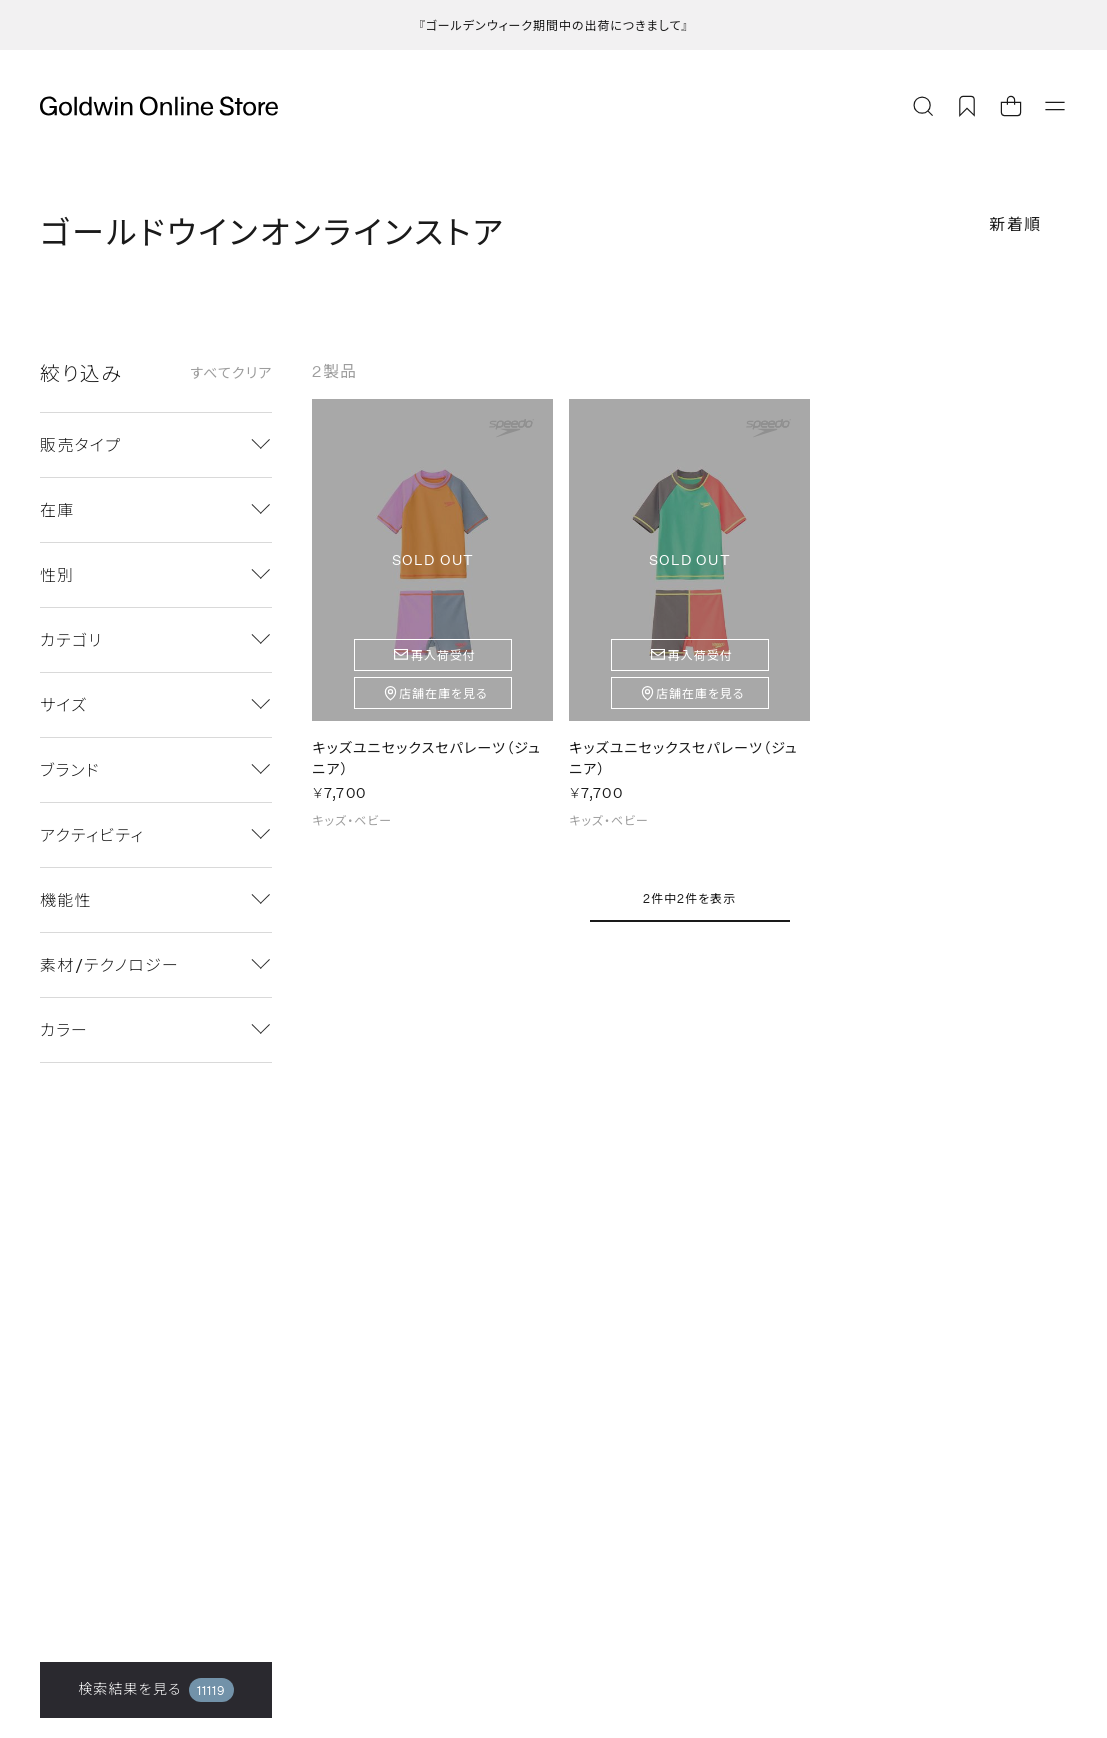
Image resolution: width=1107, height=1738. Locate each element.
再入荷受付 (443, 655)
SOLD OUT (433, 559)
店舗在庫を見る (443, 693)
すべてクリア (231, 373)
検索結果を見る (156, 1690)
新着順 (1015, 223)
